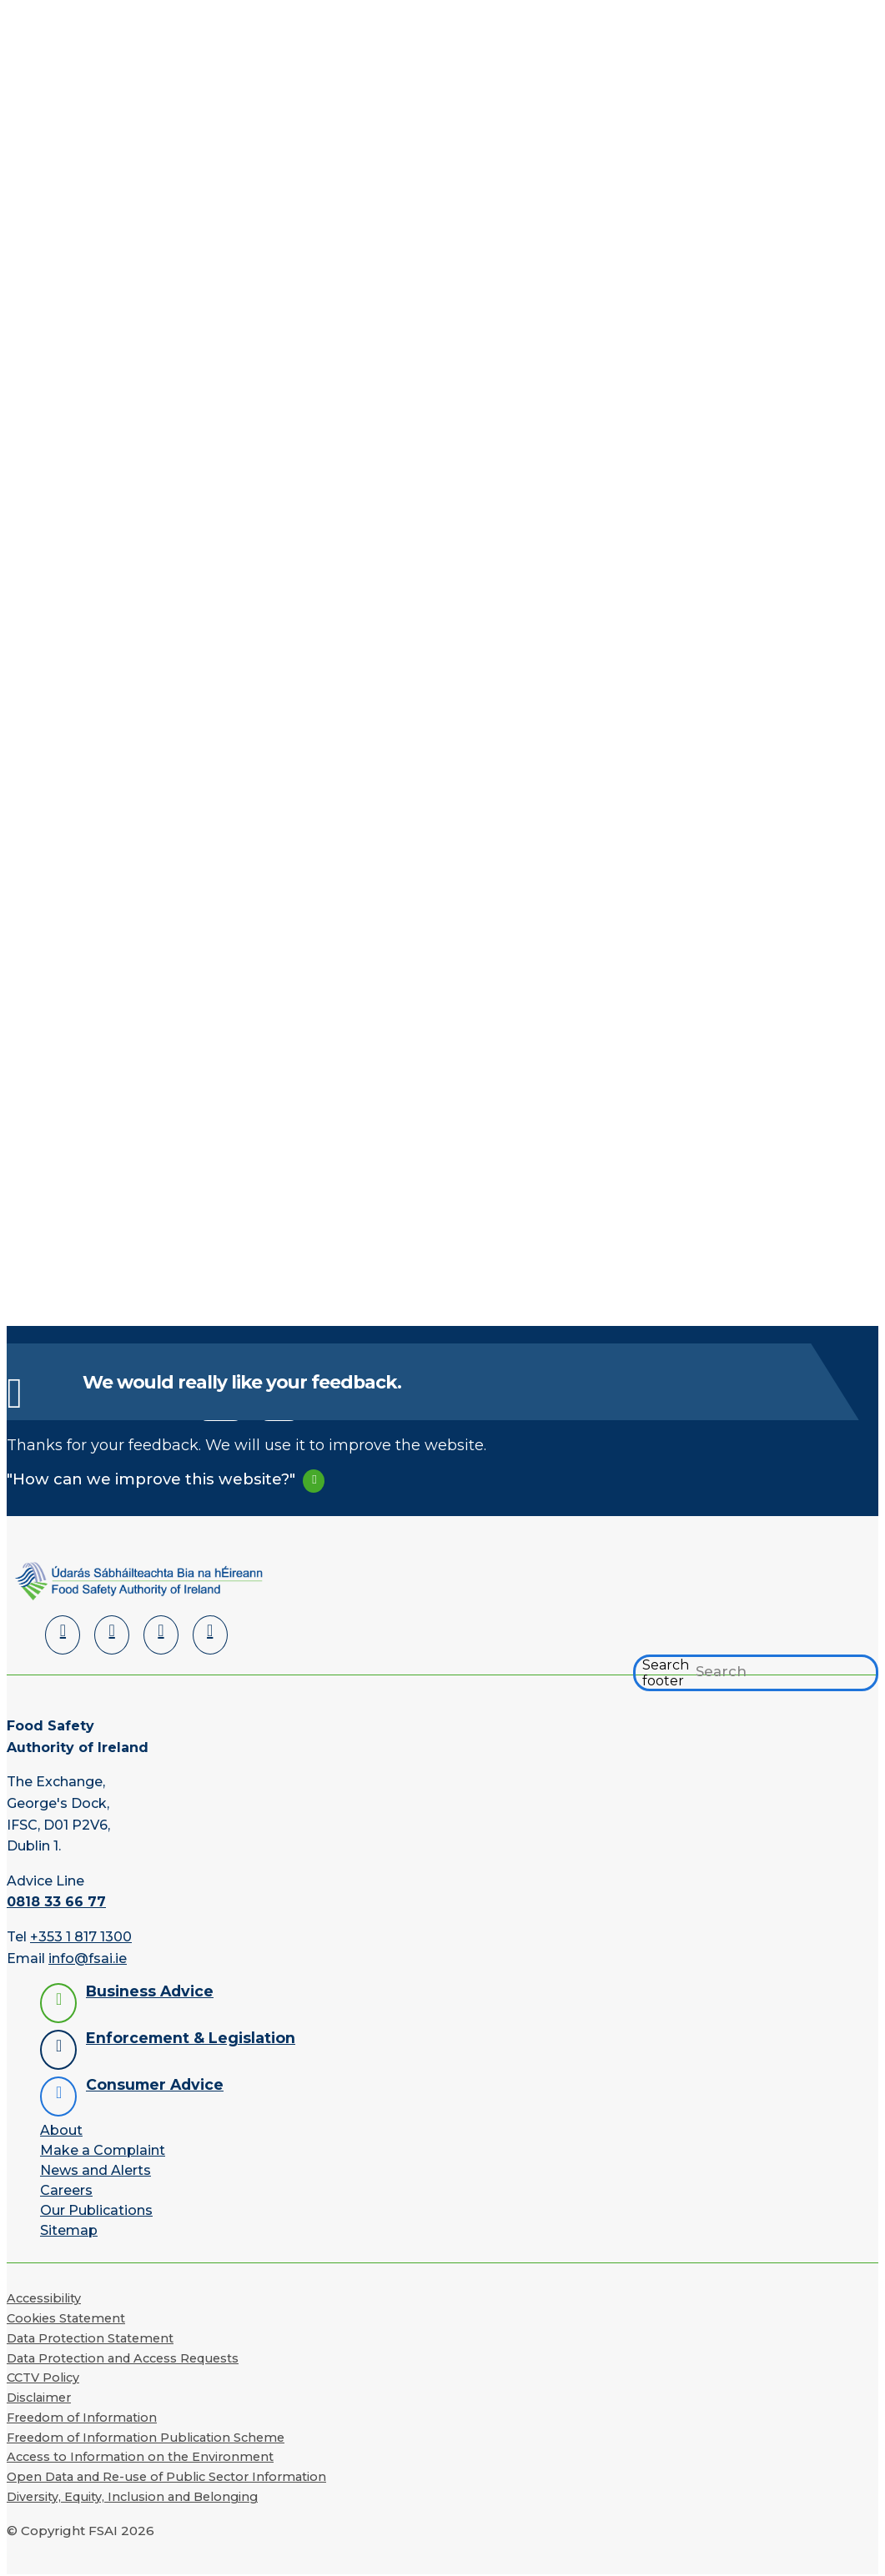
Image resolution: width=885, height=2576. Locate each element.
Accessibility (44, 2298)
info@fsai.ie (87, 1958)
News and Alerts (95, 2170)
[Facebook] (111, 1635)
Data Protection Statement (90, 2338)
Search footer (665, 1673)
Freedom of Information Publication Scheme (145, 2437)
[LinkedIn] (62, 1635)
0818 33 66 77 (56, 1902)
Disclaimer (39, 2397)
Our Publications (96, 2210)
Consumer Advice (155, 2084)
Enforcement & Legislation (190, 2037)
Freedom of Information (82, 2417)
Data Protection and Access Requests (123, 2358)
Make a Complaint (102, 2150)
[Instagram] (210, 1635)
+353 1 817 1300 (81, 1937)
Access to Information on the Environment (140, 2456)
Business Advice (150, 1991)
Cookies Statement (66, 2318)
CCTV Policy (43, 2377)
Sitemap (69, 2230)
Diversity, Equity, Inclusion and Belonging (132, 2496)
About (61, 2130)
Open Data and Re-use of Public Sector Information (166, 2476)
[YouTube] (161, 1635)
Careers (66, 2190)
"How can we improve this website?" (151, 1479)
